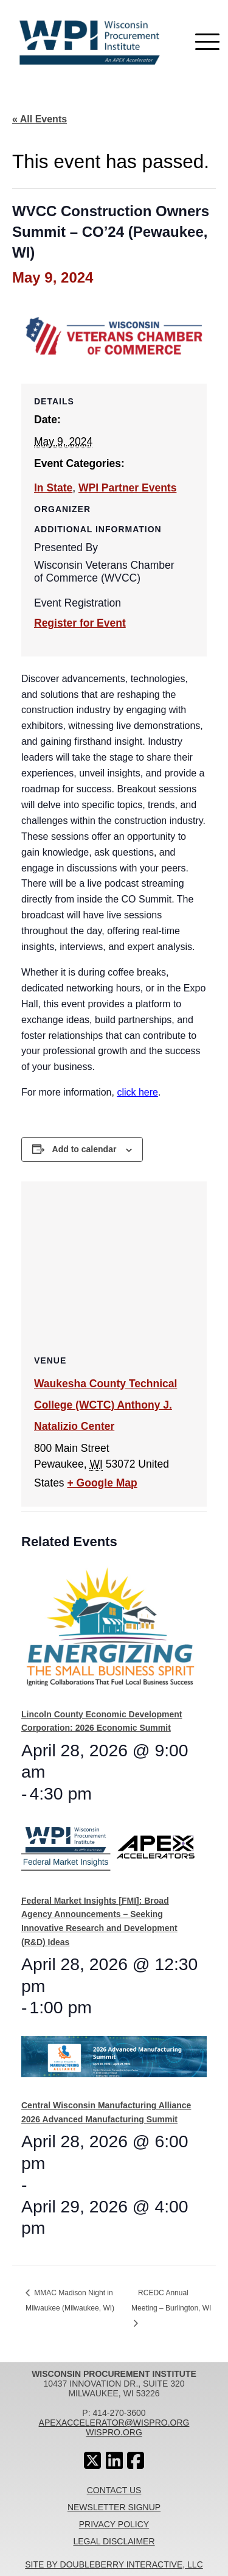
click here (137, 1092)
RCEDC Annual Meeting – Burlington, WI (171, 2300)
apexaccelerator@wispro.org (114, 2422)
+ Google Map (102, 1483)
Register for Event (80, 623)
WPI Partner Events (127, 488)
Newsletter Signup (114, 2507)
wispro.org (114, 2432)
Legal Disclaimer (113, 2541)
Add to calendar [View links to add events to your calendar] (84, 1149)
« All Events (39, 119)
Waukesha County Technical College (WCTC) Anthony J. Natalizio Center (105, 1405)
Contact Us (114, 2490)
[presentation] (110, 1632)
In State (53, 488)
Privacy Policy (114, 2524)
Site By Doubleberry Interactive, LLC (114, 2564)
